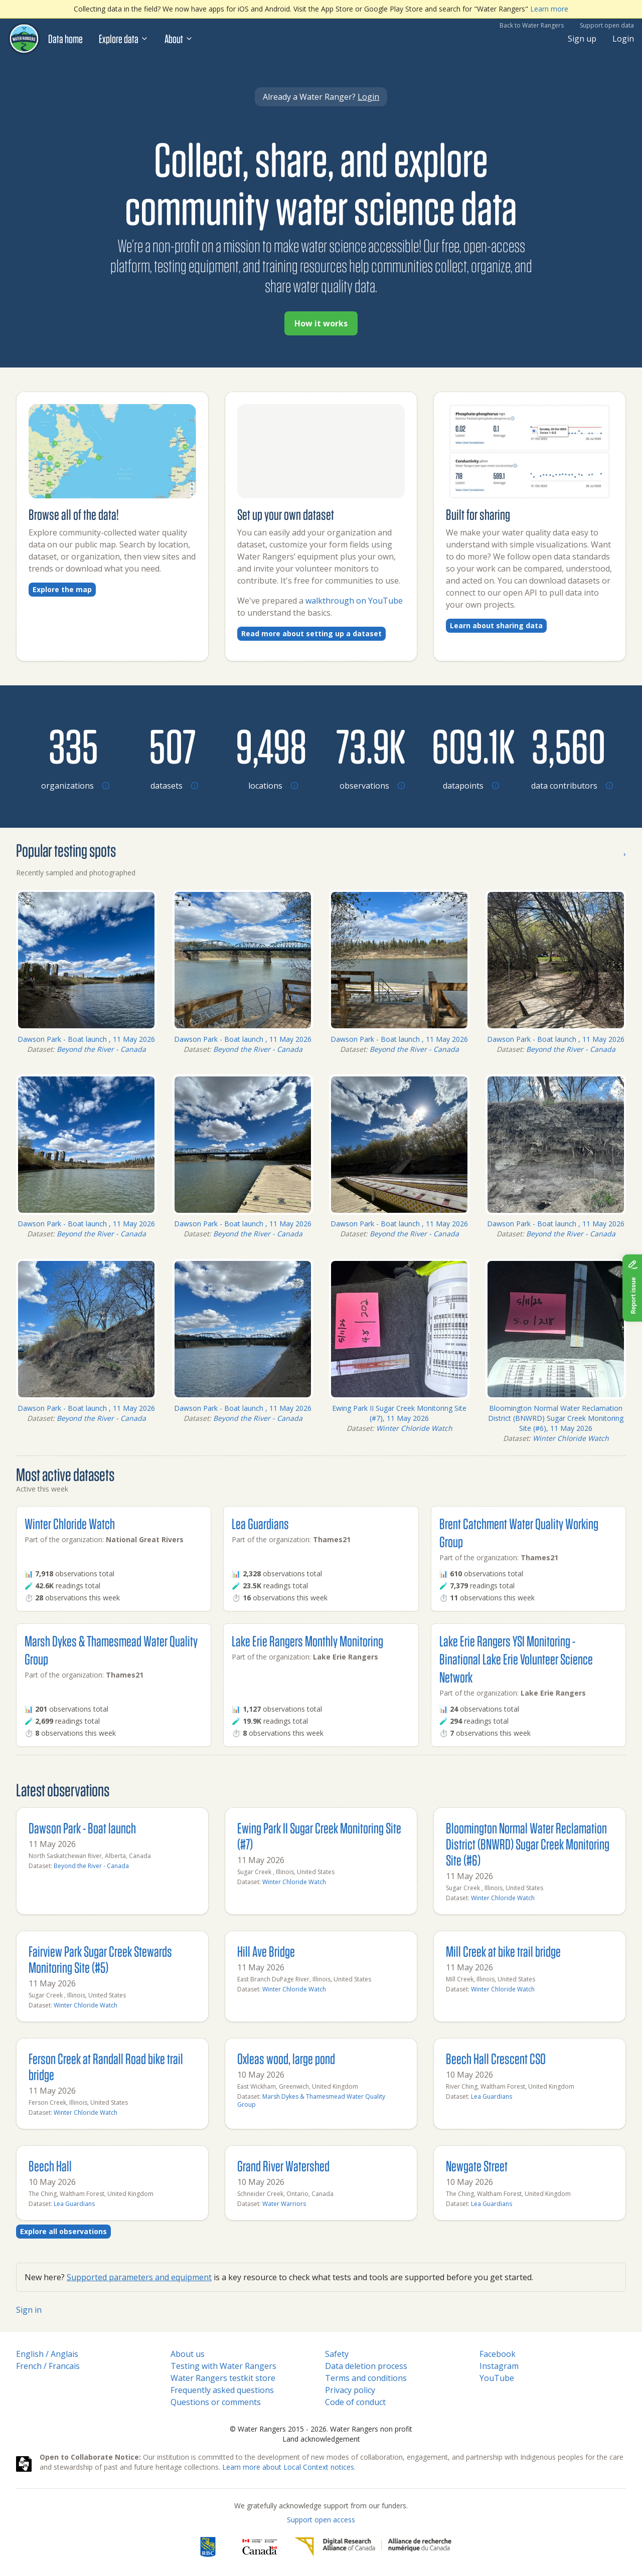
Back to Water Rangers (532, 25)
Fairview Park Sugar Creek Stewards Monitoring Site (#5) (100, 1959)
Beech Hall (50, 2165)
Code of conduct (355, 2402)
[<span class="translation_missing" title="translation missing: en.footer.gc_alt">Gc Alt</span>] (260, 2547)
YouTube (496, 2377)
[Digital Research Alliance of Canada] (373, 2547)
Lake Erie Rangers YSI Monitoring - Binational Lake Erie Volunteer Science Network (516, 1659)
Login (623, 38)
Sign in (29, 2309)
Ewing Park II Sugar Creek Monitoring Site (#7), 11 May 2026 (399, 1413)
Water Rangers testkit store (223, 2377)
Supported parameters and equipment (139, 2277)
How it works (321, 323)
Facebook (497, 2353)
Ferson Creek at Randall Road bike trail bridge (106, 2066)
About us (188, 2353)
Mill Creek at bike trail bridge (503, 1951)
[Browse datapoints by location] (469, 745)
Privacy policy (350, 2390)
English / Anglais (47, 2353)
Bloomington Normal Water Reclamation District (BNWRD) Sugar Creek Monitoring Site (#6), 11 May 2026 (555, 1418)
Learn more (549, 9)
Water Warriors (284, 2203)
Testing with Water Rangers (223, 2365)
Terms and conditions (366, 2377)
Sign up (582, 38)
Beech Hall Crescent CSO (496, 2058)
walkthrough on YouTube (354, 600)
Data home (65, 39)
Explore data (123, 39)
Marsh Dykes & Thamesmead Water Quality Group (311, 2100)
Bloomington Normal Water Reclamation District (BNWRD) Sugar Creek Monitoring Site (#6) (527, 1844)
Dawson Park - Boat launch (82, 1827)
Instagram (499, 2365)
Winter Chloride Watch (414, 1428)
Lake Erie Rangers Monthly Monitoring (307, 1640)
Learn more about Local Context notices (288, 2467)
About (179, 39)
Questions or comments (216, 2402)
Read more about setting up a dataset (311, 633)
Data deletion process (366, 2365)
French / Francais (48, 2365)
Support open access (321, 2519)
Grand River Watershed (283, 2165)
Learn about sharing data (496, 625)
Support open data (607, 25)
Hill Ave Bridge (266, 1951)
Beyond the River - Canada (101, 1049)
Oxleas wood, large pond (286, 2058)
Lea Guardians (260, 1523)
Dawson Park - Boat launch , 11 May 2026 (86, 1039)
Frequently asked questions (222, 2390)
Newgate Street (477, 2165)
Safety (337, 2353)
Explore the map (62, 589)
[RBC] (208, 2547)
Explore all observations (63, 2231)
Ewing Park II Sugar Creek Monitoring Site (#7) (319, 1836)
